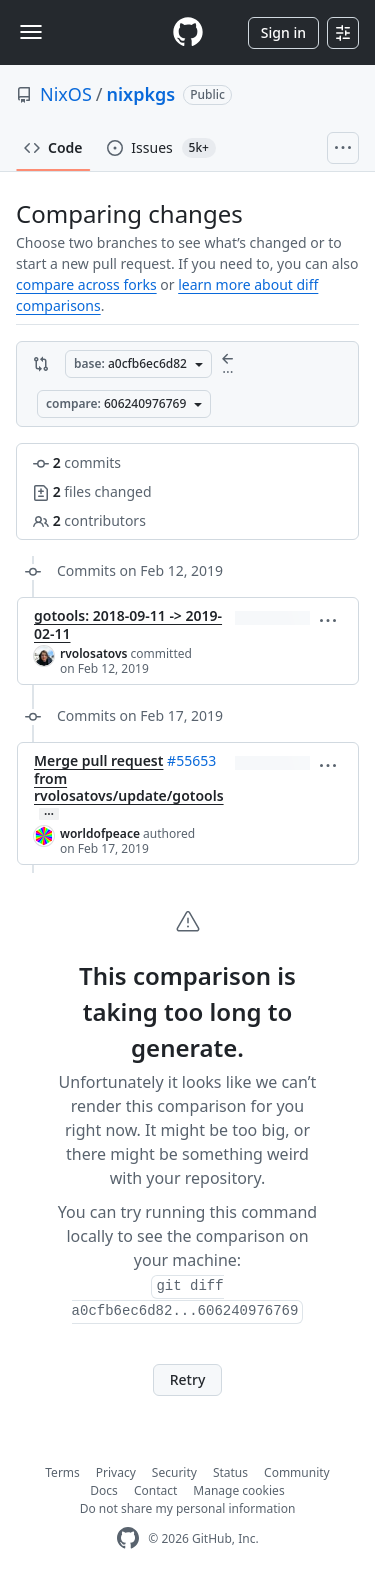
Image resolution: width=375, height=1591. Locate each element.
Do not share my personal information (188, 1508)
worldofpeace (100, 833)
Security (174, 1472)
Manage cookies (238, 1490)
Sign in (283, 32)
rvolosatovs (93, 653)
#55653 (191, 760)
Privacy (116, 1472)
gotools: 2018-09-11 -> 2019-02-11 (128, 624)
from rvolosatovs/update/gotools (129, 787)
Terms (62, 1472)
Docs (104, 1490)
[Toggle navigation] (31, 32)
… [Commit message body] (49, 814)
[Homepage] (188, 32)
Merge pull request (98, 760)
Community (297, 1472)
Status (230, 1472)
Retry (188, 1379)
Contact (155, 1490)
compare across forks (86, 284)
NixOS (66, 94)
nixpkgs (141, 94)
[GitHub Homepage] (128, 1538)
